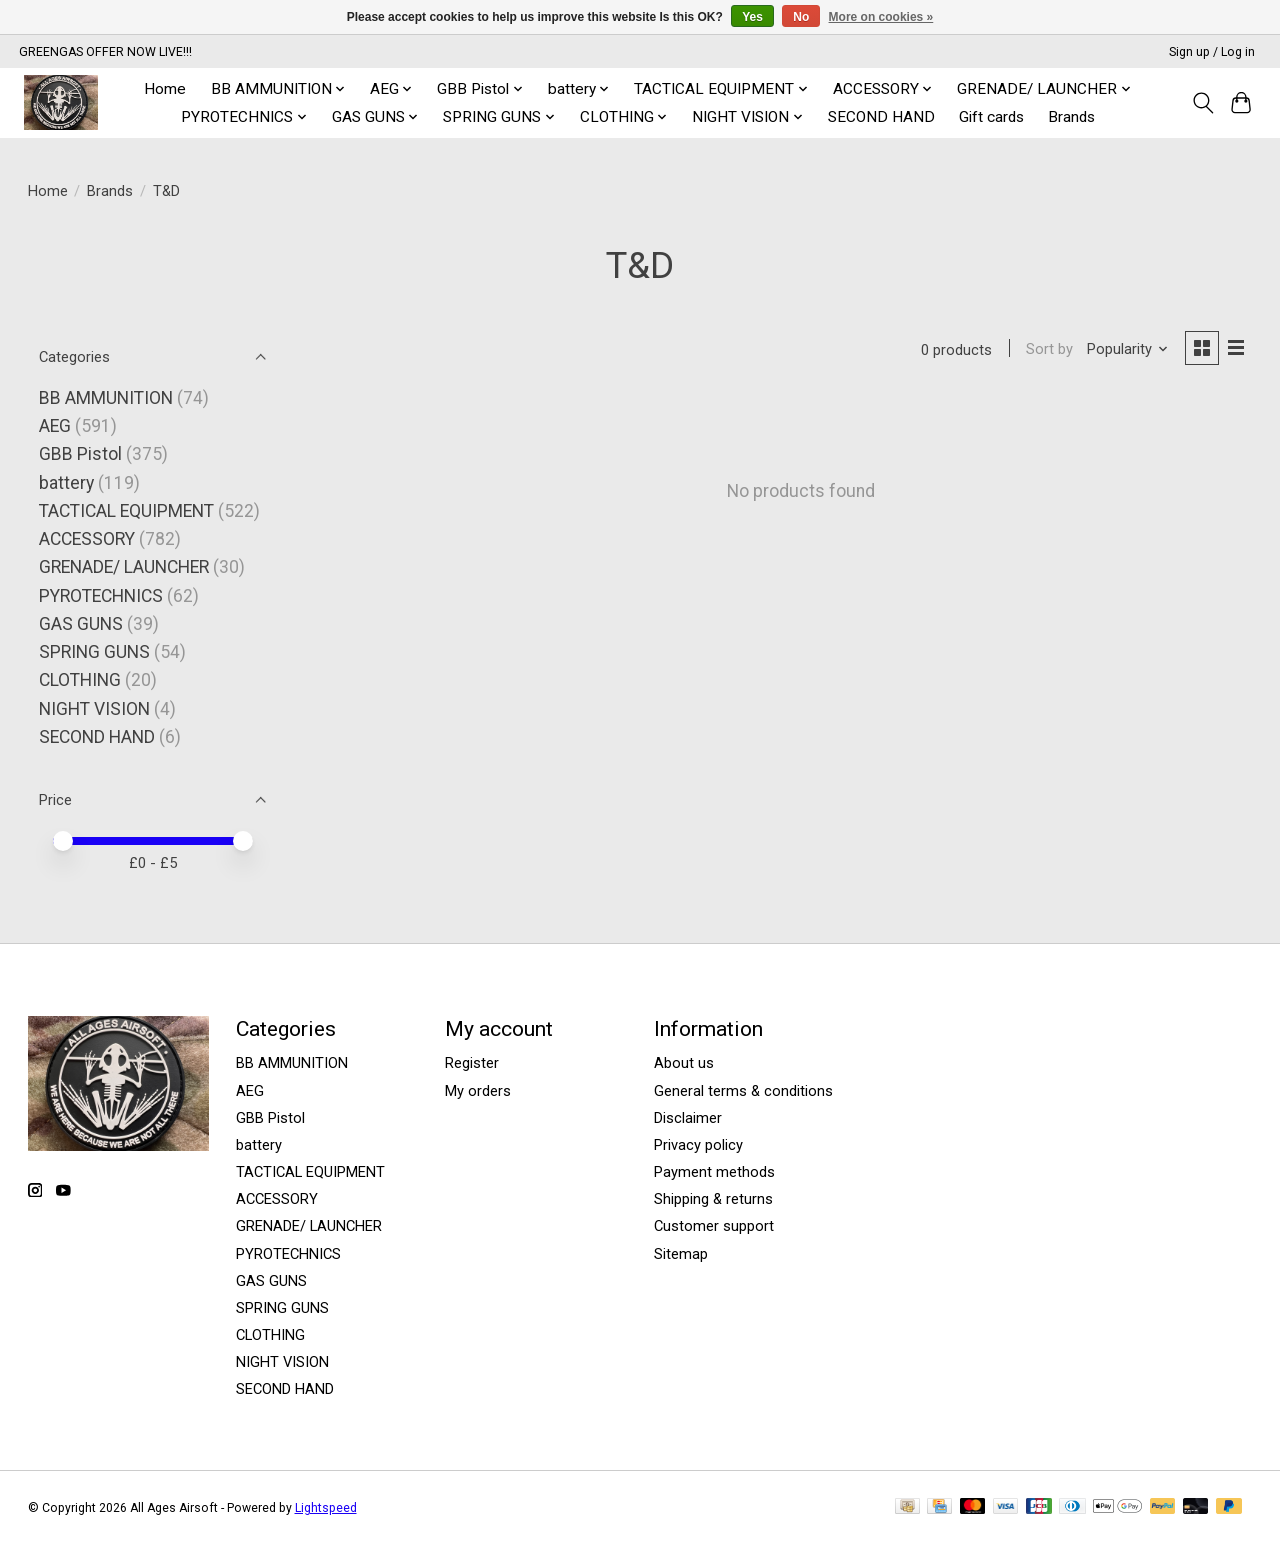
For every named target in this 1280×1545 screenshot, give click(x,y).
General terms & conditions (743, 1091)
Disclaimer (688, 1118)
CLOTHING (80, 680)
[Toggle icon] (1202, 103)
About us (684, 1063)
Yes (752, 17)
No (801, 17)
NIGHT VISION (94, 709)
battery (66, 483)
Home (165, 89)
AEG (55, 426)
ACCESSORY (87, 539)
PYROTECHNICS (101, 596)
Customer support (714, 1226)
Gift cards (991, 117)
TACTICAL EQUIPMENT (126, 511)
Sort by (1048, 350)
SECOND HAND (881, 117)
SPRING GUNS (94, 652)
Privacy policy (698, 1145)
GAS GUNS (81, 624)
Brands (1071, 117)
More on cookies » (881, 17)
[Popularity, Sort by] (1126, 350)
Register (472, 1063)
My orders (478, 1091)
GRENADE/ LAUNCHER (124, 567)
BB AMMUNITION (106, 398)
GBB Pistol (80, 454)
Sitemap (681, 1254)
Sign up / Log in (1212, 52)
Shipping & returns (713, 1199)
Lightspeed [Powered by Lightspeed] (326, 1508)
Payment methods (714, 1172)
